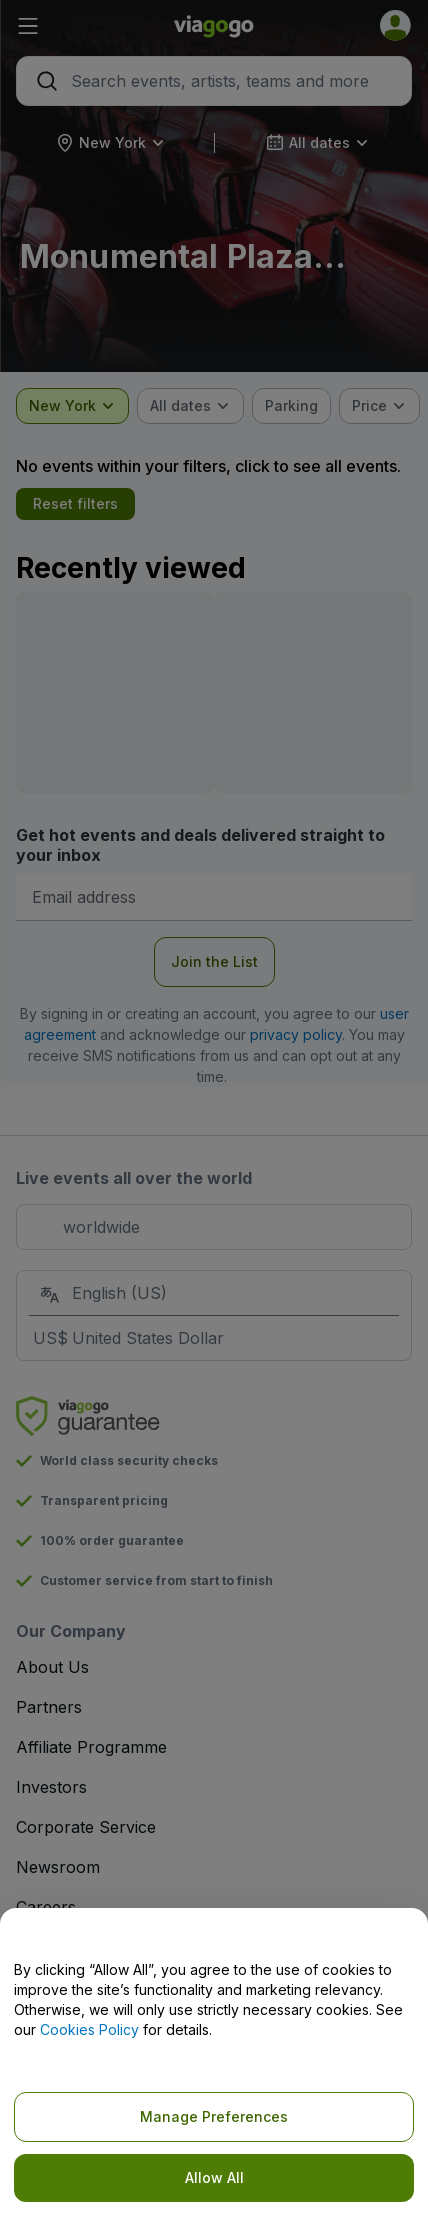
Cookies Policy (89, 2029)
